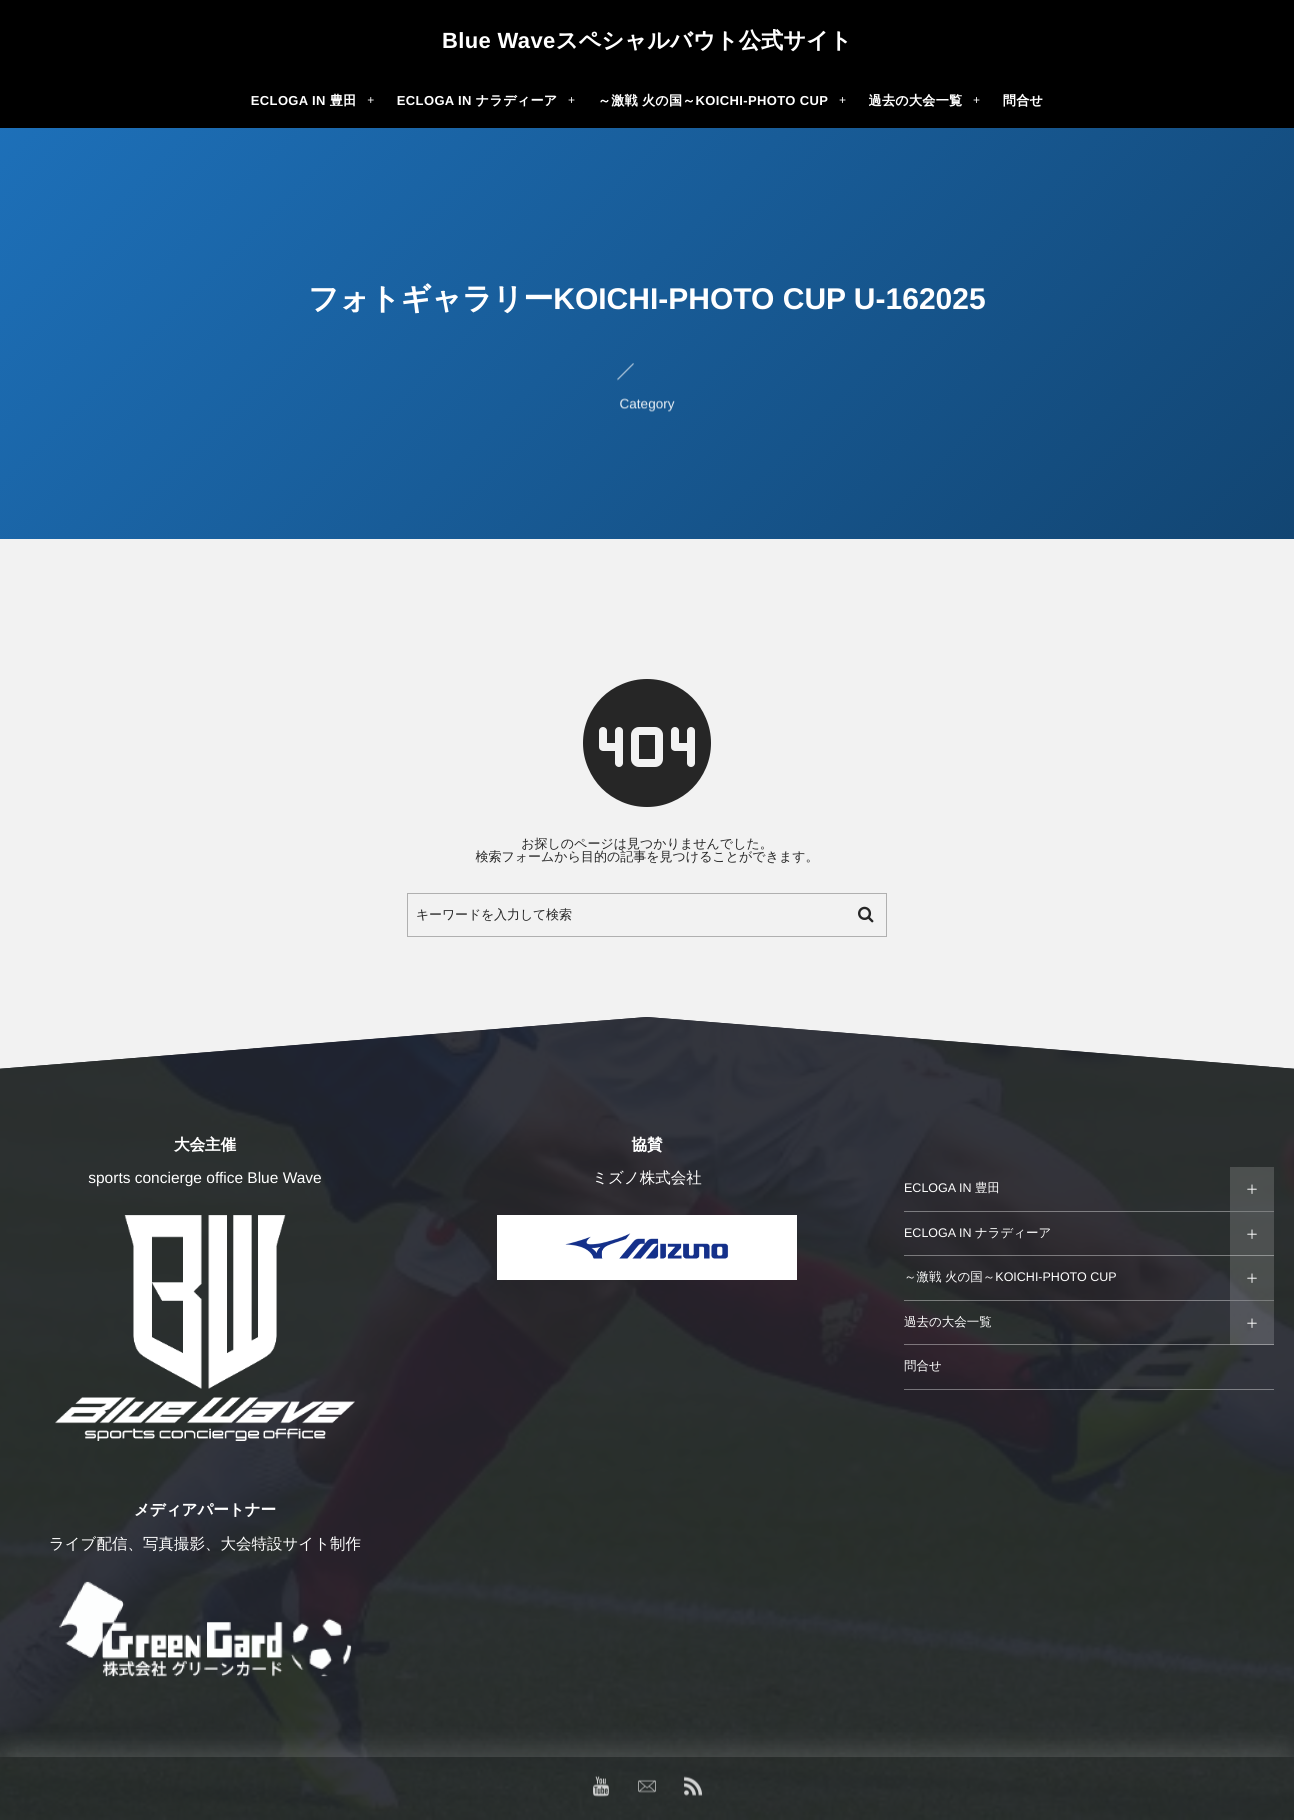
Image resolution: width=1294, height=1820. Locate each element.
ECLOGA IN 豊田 (952, 1188)
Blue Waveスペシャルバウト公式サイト (647, 41)
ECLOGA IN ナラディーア (977, 1233)
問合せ (923, 1366)
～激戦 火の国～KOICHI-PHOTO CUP (1010, 1277)
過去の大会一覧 (948, 1322)
